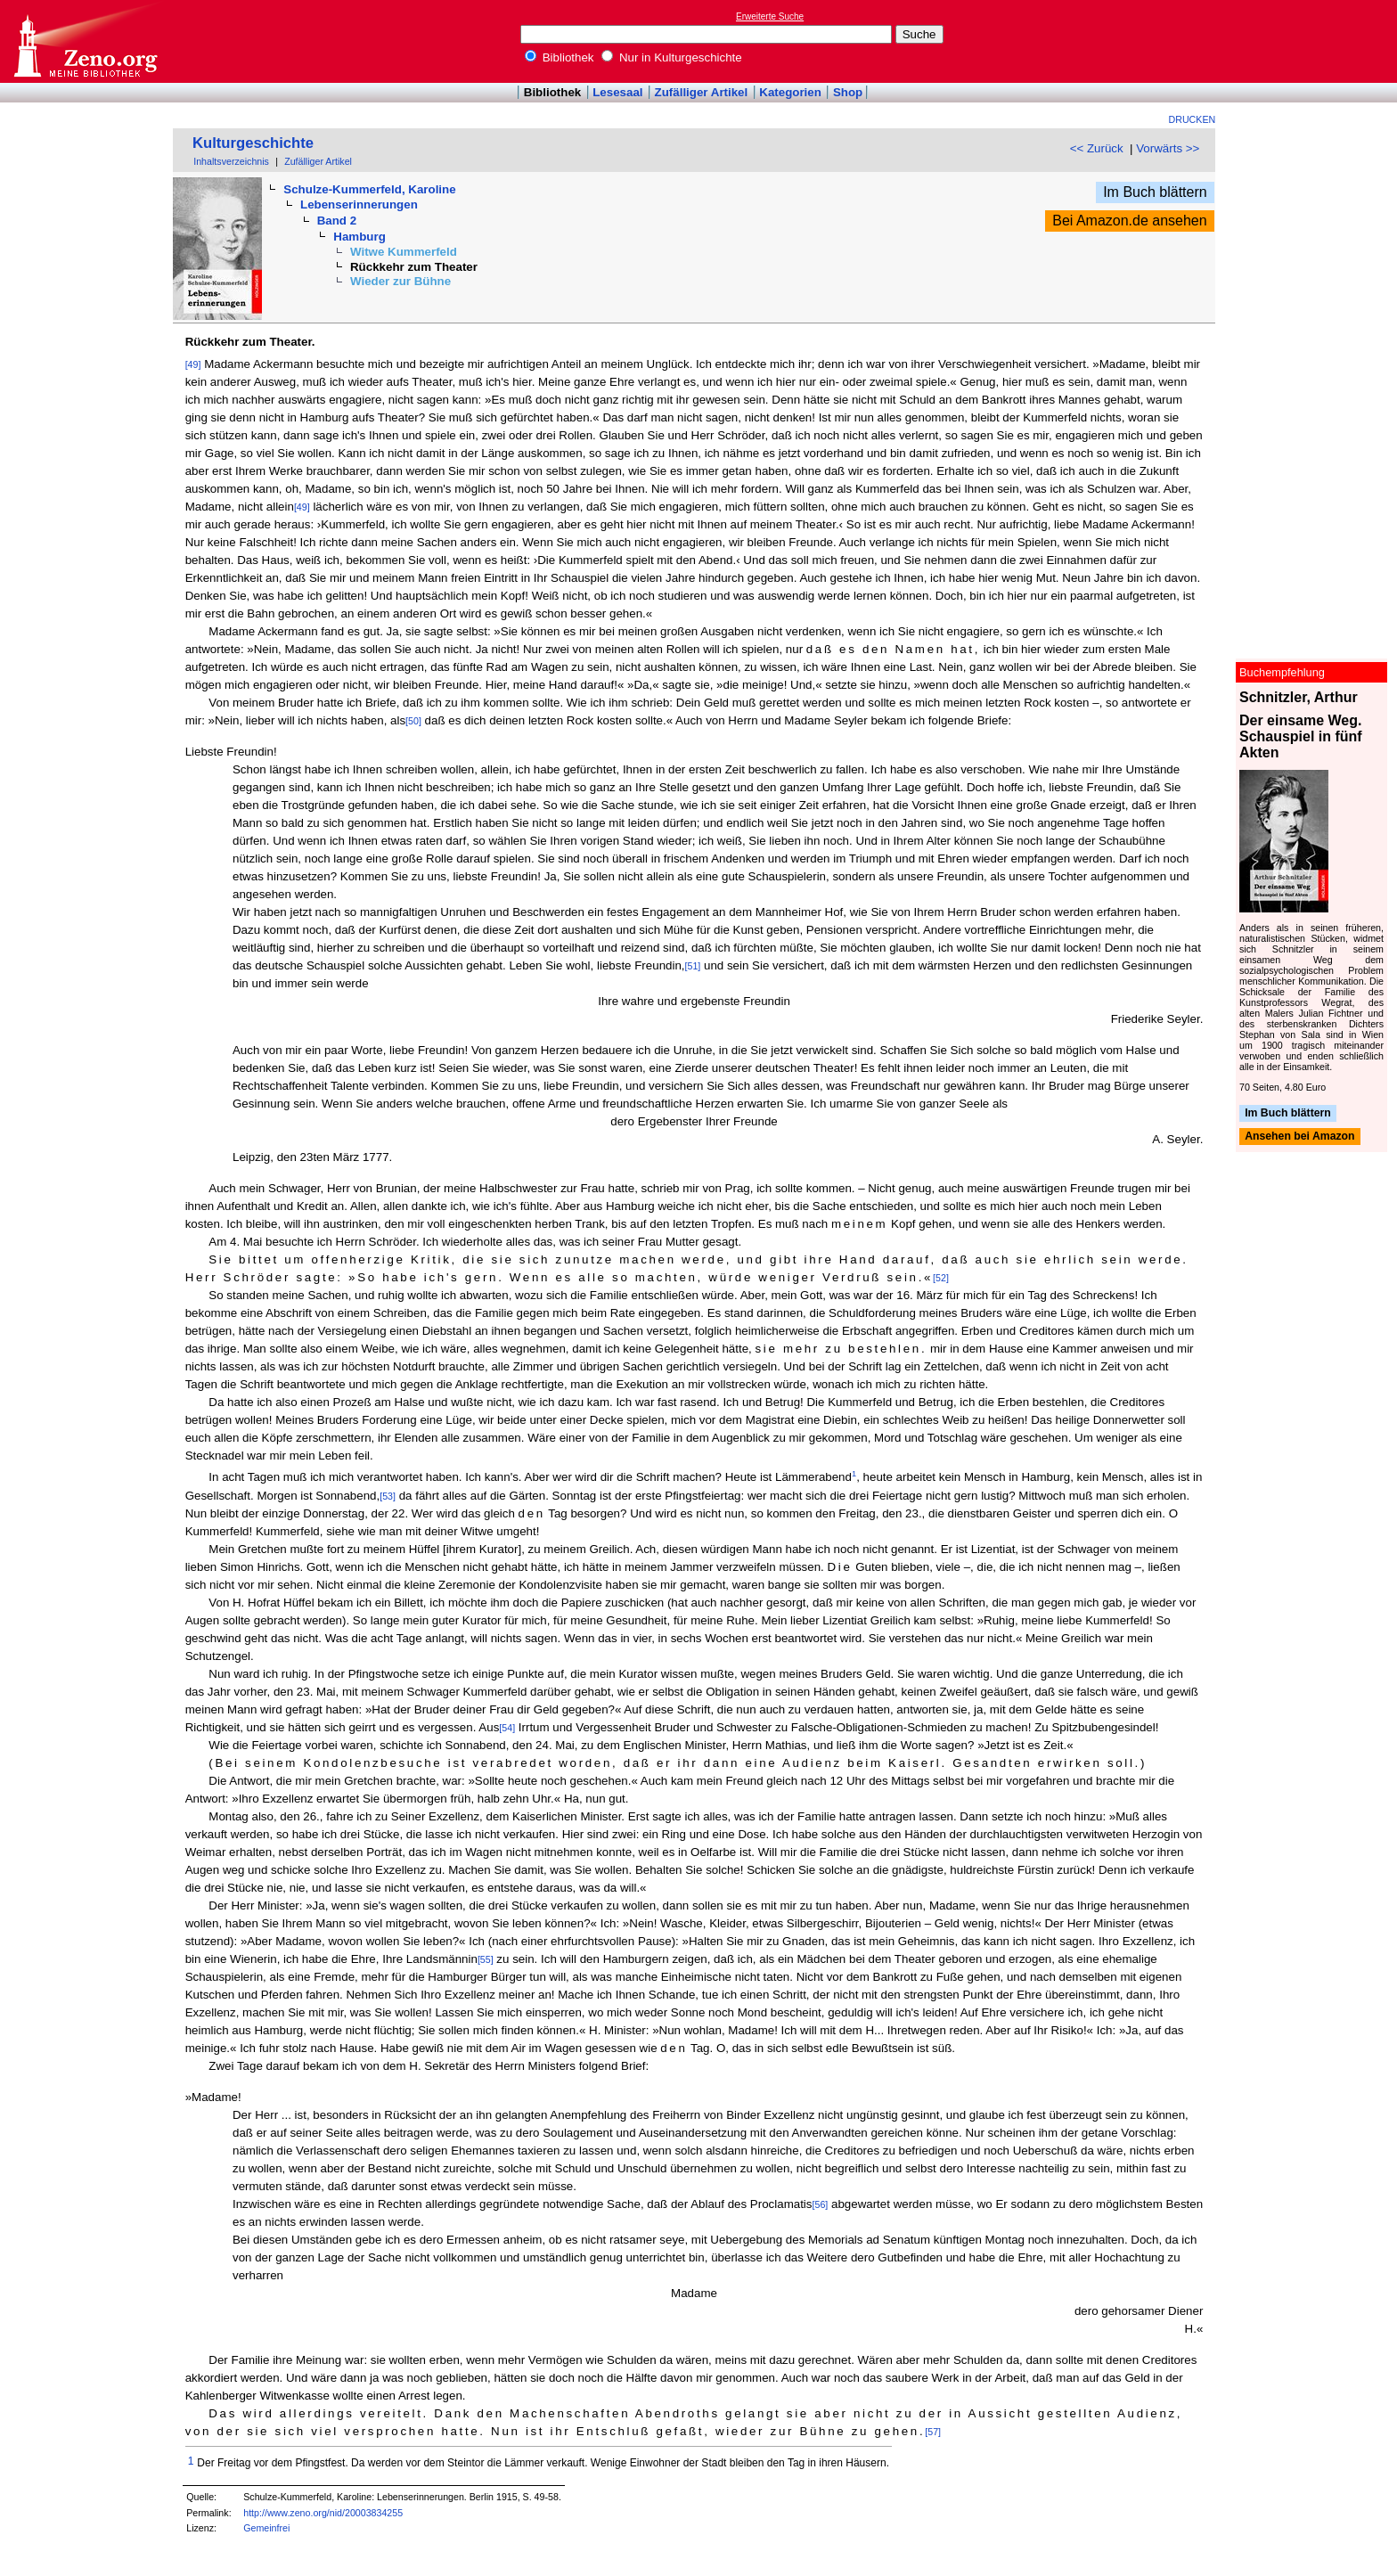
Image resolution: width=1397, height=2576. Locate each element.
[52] (941, 1277)
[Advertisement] (1315, 41)
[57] (933, 2431)
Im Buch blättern (1155, 192)
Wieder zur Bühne (400, 281)
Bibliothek (559, 57)
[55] (486, 1959)
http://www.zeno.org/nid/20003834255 (323, 2512)
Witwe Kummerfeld (403, 251)
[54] (507, 1727)
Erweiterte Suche (770, 16)
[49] (193, 364)
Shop (847, 92)
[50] (413, 721)
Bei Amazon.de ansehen (1129, 220)
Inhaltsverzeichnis (231, 161)
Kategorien (790, 92)
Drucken (1192, 119)
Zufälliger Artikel (701, 92)
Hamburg (359, 236)
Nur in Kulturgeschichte (671, 57)
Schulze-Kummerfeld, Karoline (369, 189)
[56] (821, 2204)
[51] (693, 966)
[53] (388, 1496)
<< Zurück (1096, 148)
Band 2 (336, 220)
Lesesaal (617, 92)
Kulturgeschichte (253, 143)
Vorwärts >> (1167, 148)
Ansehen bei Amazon (1299, 1137)
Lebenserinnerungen (359, 204)
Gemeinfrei (266, 2528)
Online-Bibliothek (84, 41)
